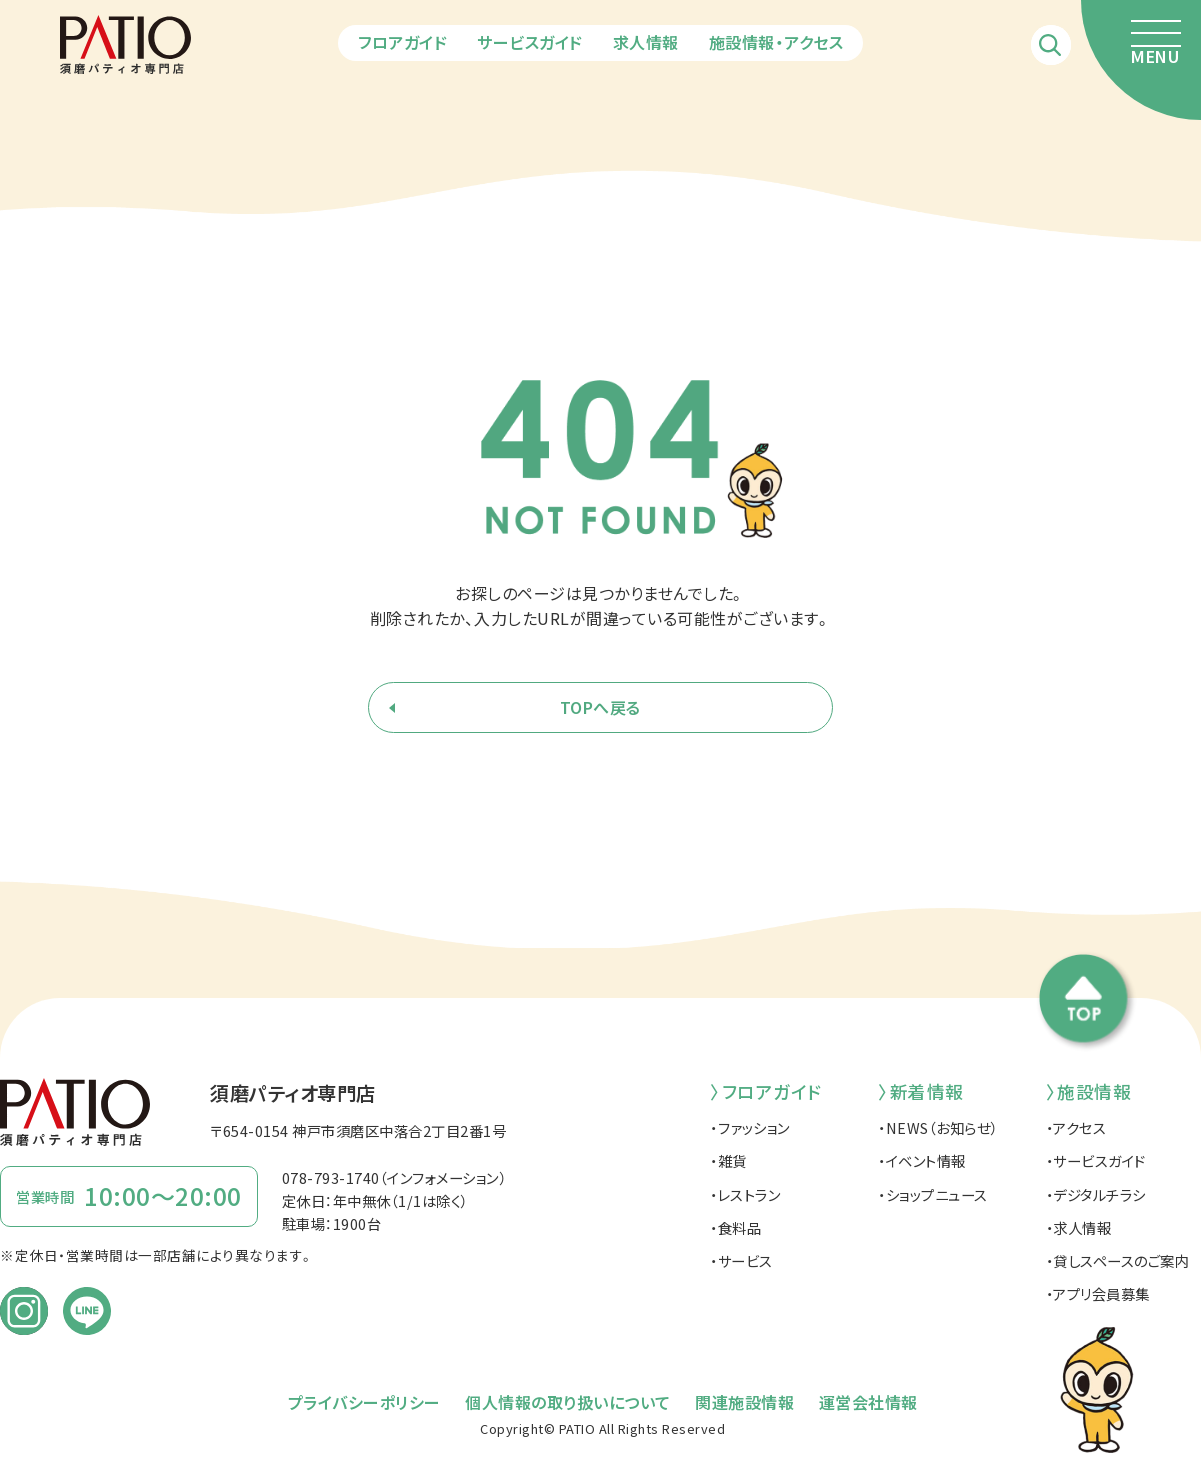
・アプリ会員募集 (1098, 1293)
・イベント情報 (922, 1160)
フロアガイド (402, 42)
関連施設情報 (744, 1402)
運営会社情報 (868, 1402)
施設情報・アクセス (776, 42)
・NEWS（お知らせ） (938, 1127)
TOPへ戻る (600, 707)
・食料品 (735, 1227)
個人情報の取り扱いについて (568, 1402)
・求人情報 (1079, 1227)
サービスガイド (530, 42)
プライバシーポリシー (364, 1402)
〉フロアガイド (766, 1091)
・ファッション (750, 1127)
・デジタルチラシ (1096, 1194)
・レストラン (745, 1194)
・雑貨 (728, 1160)
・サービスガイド (1096, 1160)
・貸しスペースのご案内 (1118, 1260)
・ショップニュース (933, 1194)
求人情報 (646, 42)
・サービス (741, 1260)
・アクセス (1076, 1127)
